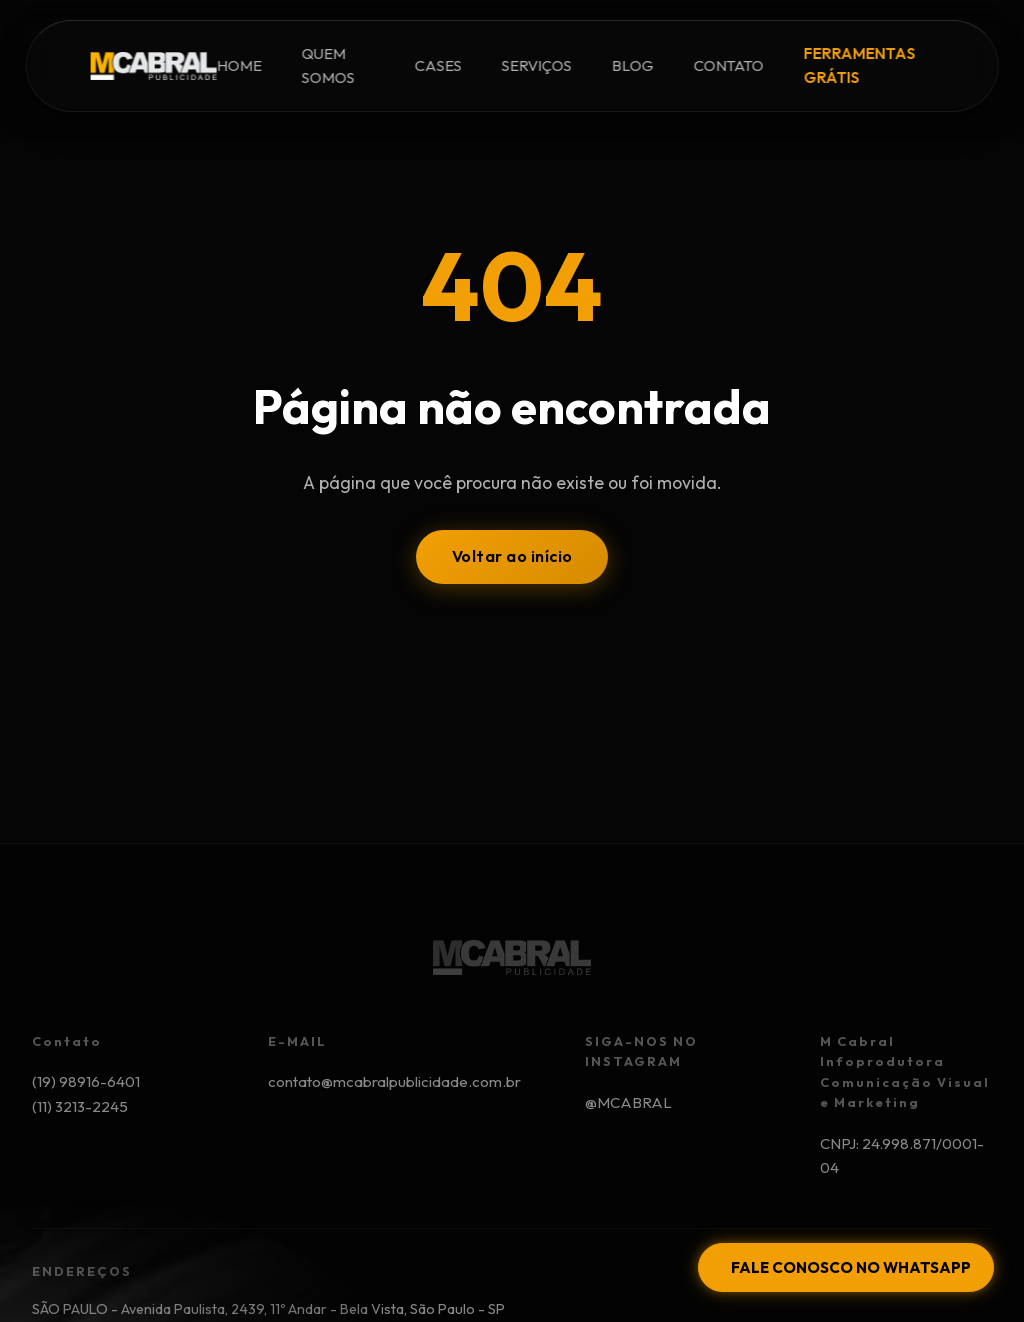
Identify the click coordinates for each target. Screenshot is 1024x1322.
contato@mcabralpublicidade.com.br (394, 1081)
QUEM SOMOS (327, 65)
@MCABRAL (628, 1102)
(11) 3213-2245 (80, 1106)
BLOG (633, 65)
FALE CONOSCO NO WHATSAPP (851, 1267)
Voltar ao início (512, 556)
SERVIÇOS (537, 65)
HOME (238, 65)
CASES (438, 65)
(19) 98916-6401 (86, 1081)
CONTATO (729, 65)
